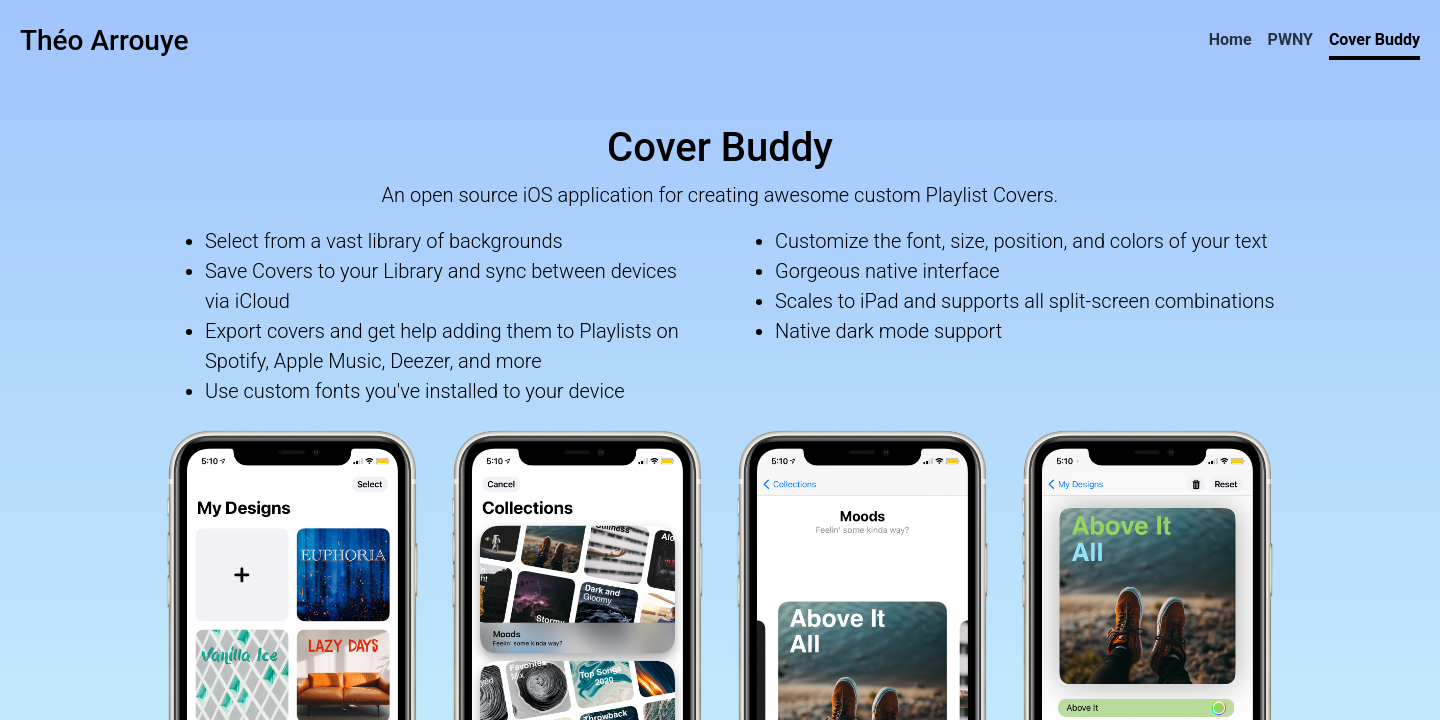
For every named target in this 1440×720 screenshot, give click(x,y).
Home (1230, 39)
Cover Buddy (1374, 39)
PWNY (1290, 39)
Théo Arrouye (104, 40)
